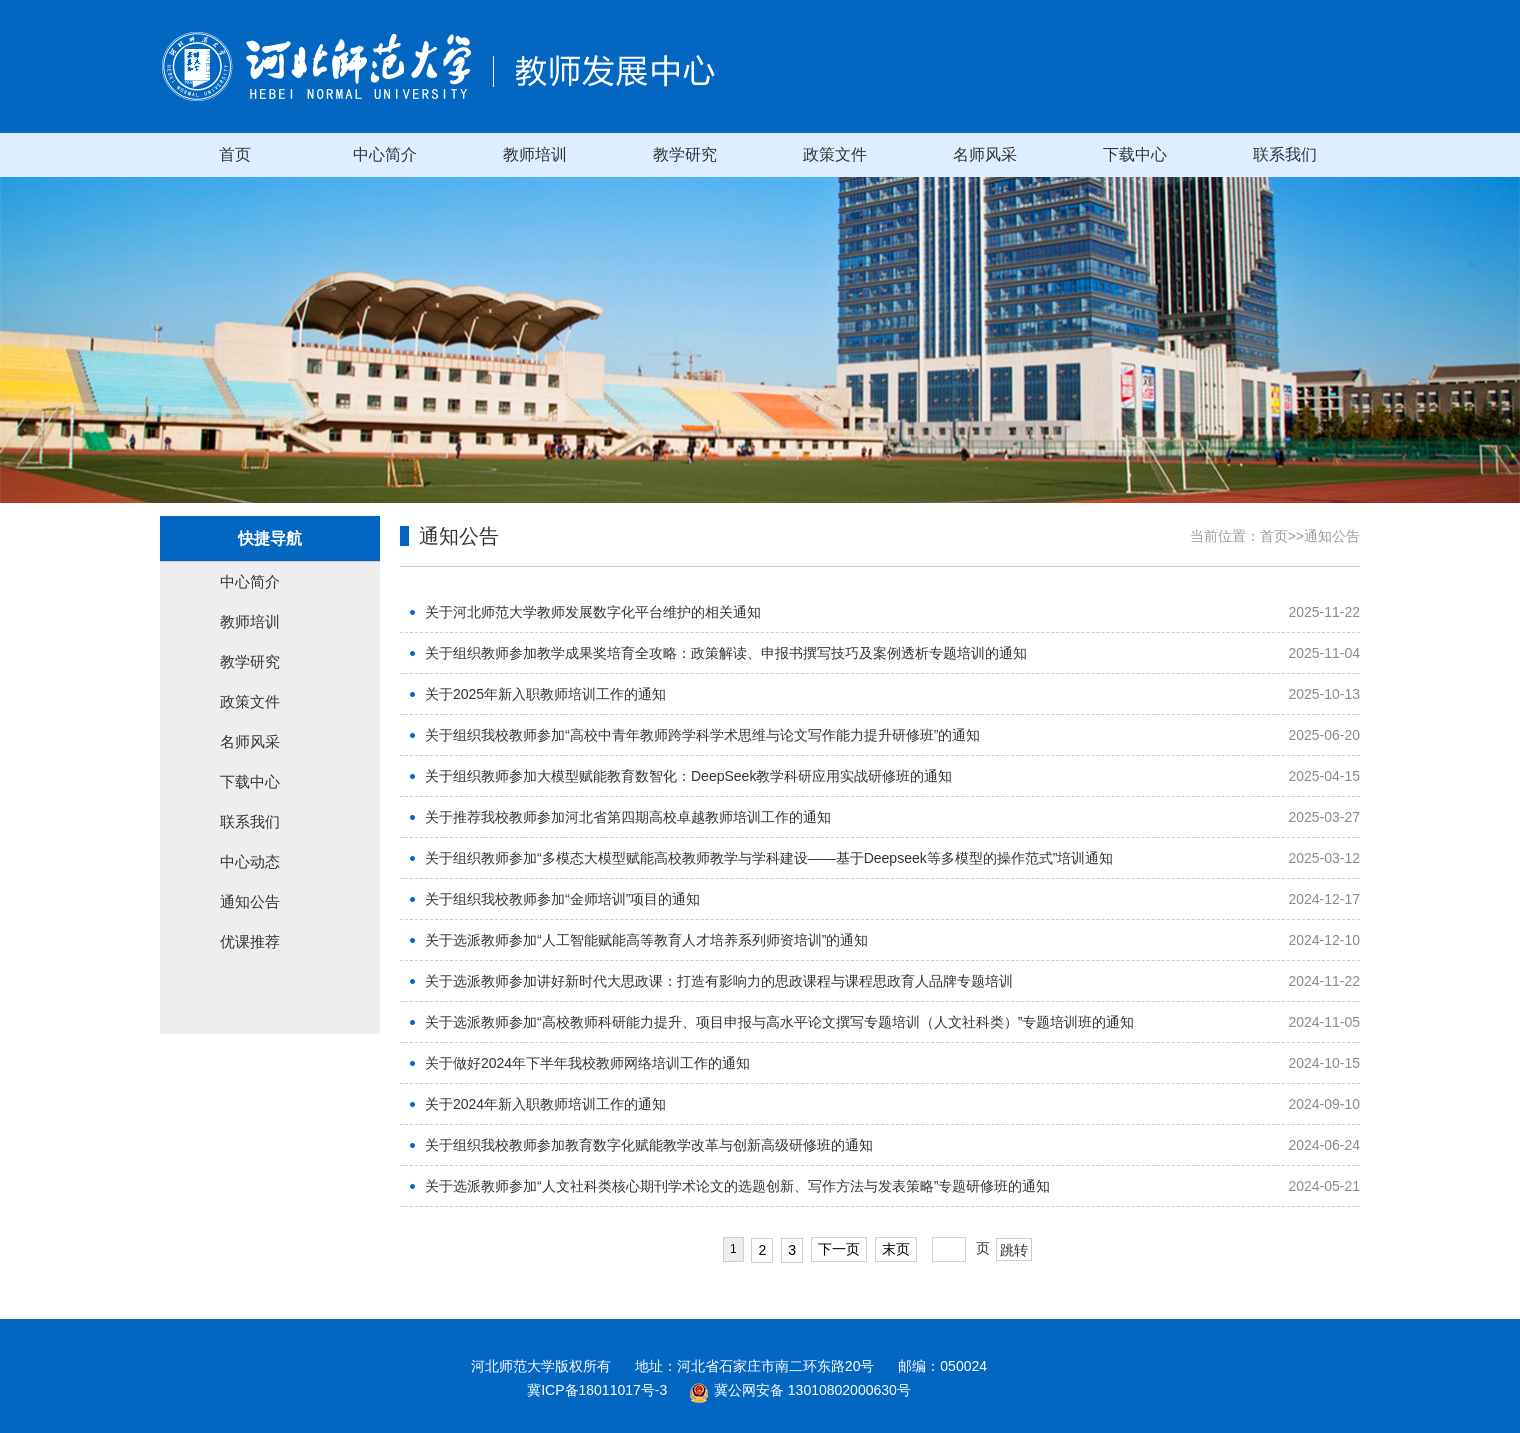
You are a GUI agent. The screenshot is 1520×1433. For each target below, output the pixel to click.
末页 (896, 1249)
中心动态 (250, 861)
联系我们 (1285, 154)
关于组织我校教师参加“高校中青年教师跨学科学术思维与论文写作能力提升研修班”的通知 (702, 735)
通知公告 (250, 901)
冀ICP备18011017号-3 (597, 1390)
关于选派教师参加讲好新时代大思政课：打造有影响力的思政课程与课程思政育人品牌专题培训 (719, 981)
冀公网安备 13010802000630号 (795, 1390)
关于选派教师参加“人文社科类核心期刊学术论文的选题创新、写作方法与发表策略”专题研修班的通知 (737, 1186)
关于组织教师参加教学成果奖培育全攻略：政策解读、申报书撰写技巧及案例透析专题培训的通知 (726, 653)
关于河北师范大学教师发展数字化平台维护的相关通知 (593, 612)
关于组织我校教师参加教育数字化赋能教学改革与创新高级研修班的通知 (649, 1145)
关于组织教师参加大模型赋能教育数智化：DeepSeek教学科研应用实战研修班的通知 (688, 776)
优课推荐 (250, 941)
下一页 (839, 1249)
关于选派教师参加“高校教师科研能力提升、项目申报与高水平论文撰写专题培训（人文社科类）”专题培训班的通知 (779, 1022)
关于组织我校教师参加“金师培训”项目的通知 (562, 899)
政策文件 (835, 154)
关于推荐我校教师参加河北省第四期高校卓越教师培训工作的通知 (628, 817)
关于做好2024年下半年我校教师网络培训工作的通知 (587, 1063)
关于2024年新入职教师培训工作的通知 (545, 1104)
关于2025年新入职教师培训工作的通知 (545, 694)
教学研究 (685, 154)
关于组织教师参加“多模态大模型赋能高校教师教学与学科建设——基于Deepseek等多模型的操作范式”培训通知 (769, 858)
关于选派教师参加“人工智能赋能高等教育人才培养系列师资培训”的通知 (646, 940)
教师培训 (535, 154)
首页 (235, 154)
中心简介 (385, 154)
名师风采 (985, 154)
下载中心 (1135, 154)
